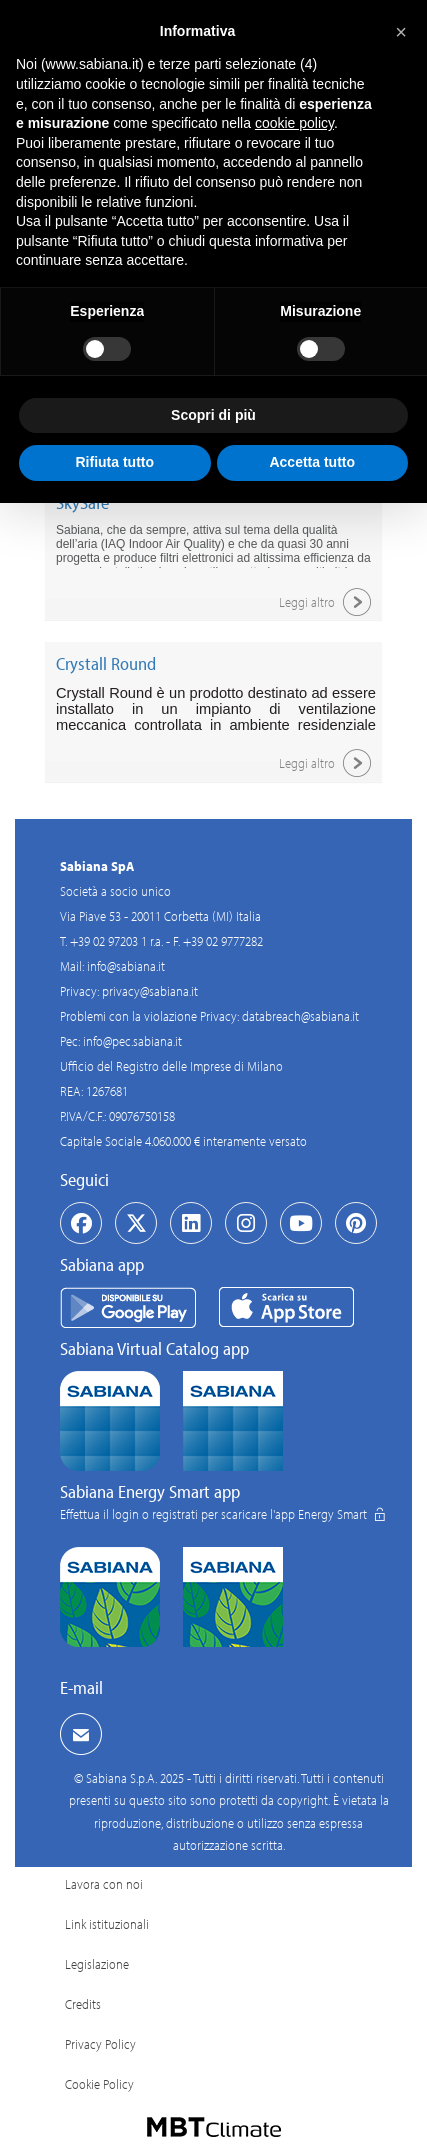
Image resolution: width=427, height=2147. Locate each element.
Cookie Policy (99, 2084)
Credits (83, 2004)
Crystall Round (106, 663)
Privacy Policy (100, 2044)
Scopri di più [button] (213, 415)
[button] (401, 32)
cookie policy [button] (294, 123)
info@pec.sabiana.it (132, 1041)
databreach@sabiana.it (300, 1016)
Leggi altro (328, 602)
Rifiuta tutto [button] (114, 462)
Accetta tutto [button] (312, 462)
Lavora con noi (104, 1884)
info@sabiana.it (126, 966)
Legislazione (97, 1964)
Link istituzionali (107, 1924)
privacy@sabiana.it (150, 991)
